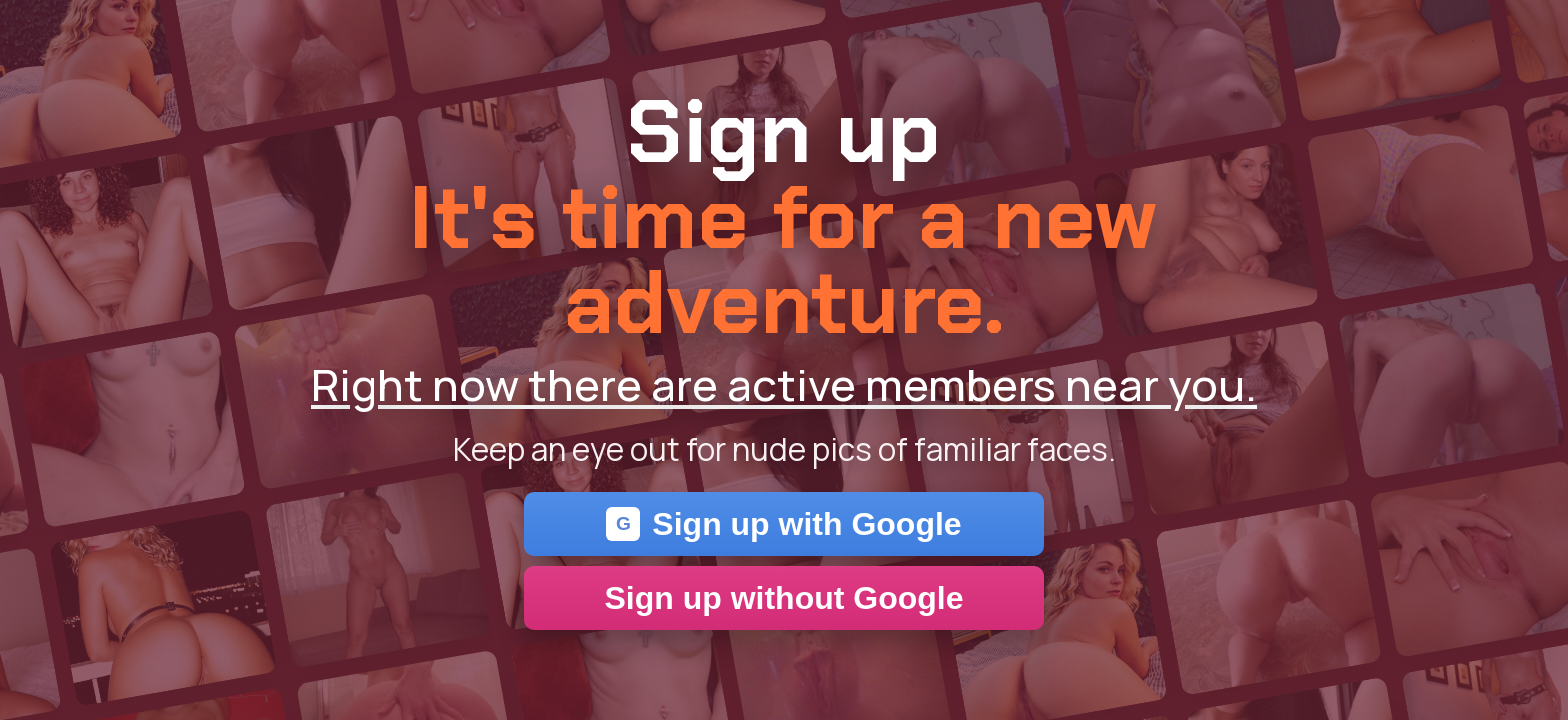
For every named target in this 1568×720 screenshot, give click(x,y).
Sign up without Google (783, 598)
